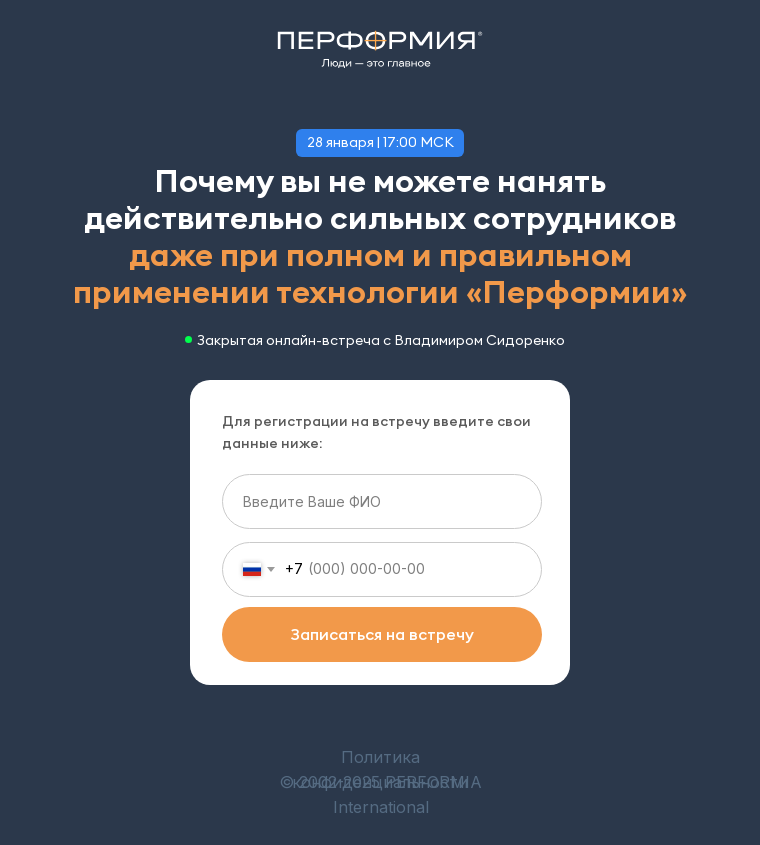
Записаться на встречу (382, 634)
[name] (382, 501)
